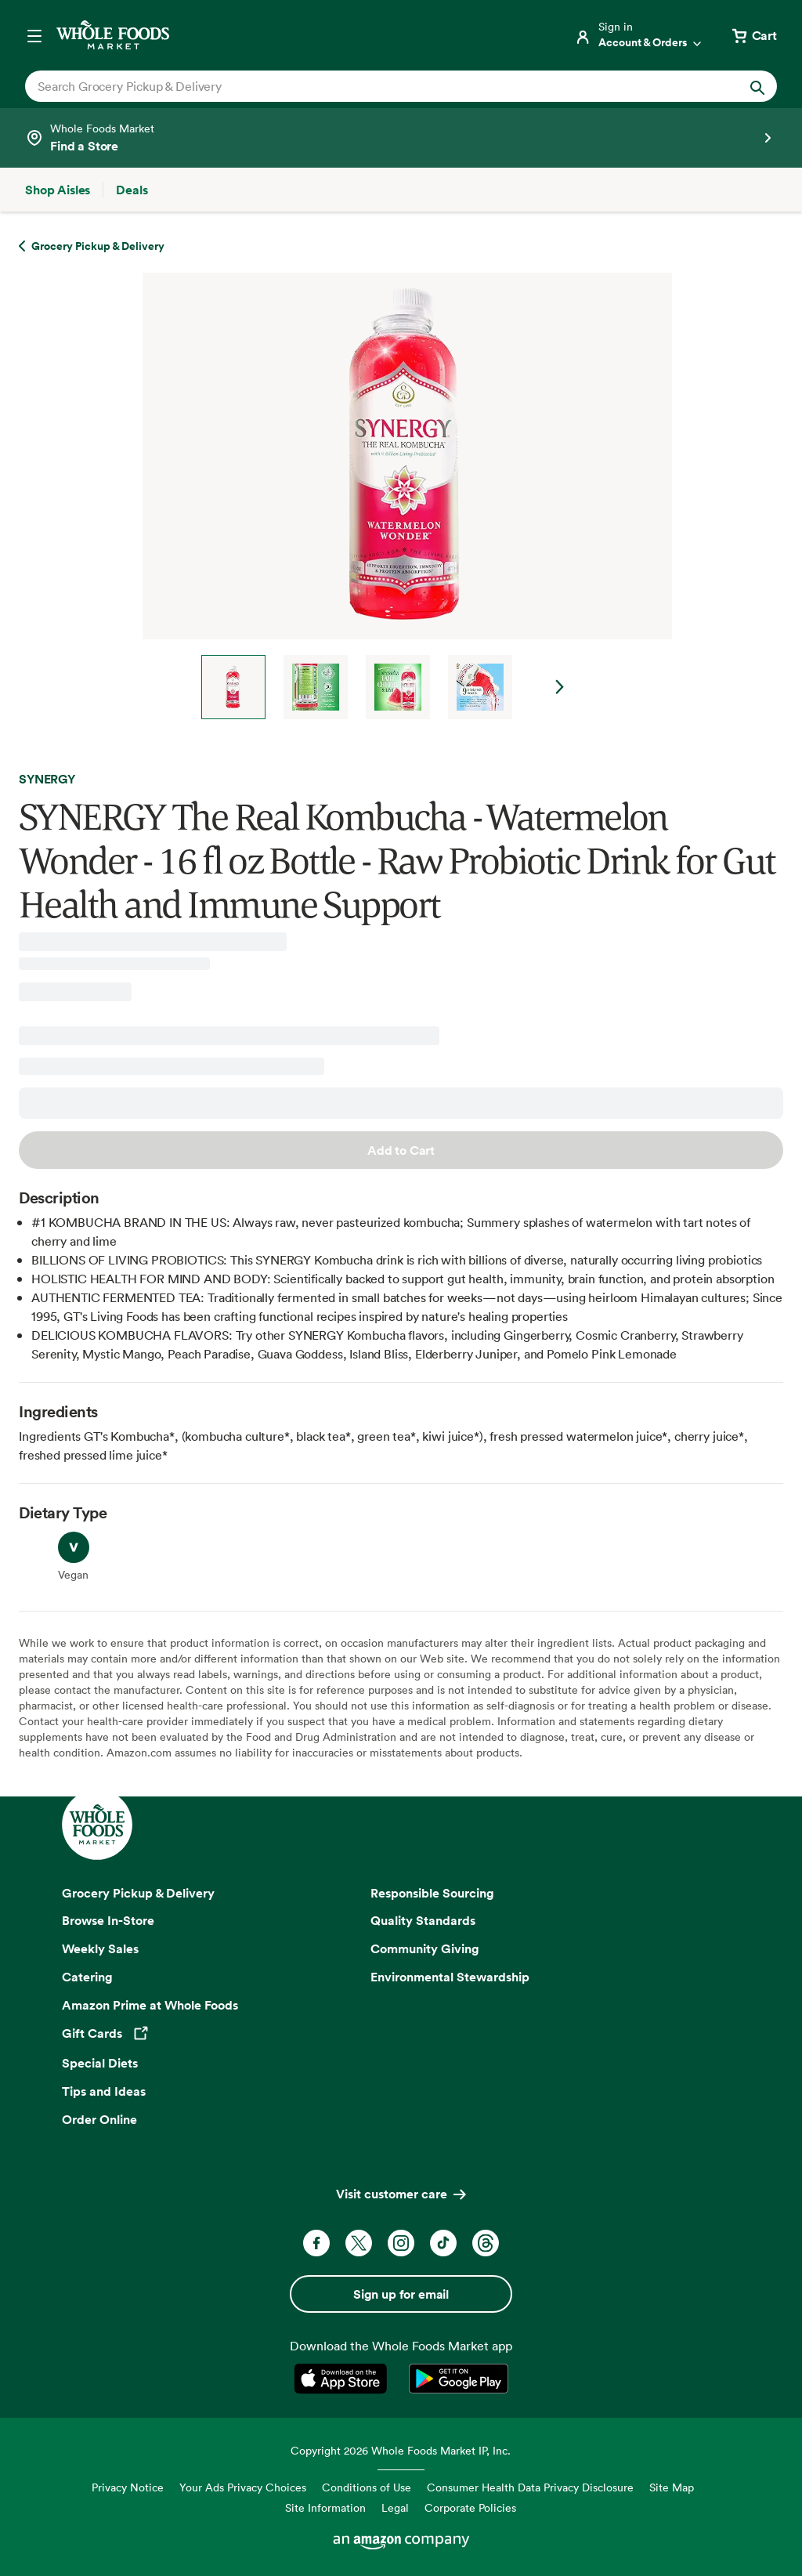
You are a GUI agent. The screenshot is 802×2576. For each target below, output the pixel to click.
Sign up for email (401, 2294)
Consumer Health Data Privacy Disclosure (530, 2487)
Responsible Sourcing (432, 1892)
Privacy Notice (128, 2487)
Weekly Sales (100, 1948)
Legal (395, 2507)
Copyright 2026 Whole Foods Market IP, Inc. (401, 2450)
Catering (87, 1976)
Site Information (325, 2507)
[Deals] (131, 189)
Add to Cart (401, 1150)
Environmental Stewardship (449, 1976)
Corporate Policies (470, 2507)
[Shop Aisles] (57, 189)
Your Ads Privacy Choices (242, 2487)
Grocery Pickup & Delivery (138, 1892)
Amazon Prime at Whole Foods (150, 2004)
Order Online (99, 2119)
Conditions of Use (366, 2487)
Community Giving (424, 1948)
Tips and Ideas (104, 2091)
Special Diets (100, 2062)
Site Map (671, 2487)
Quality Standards (422, 1920)
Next (560, 687)
